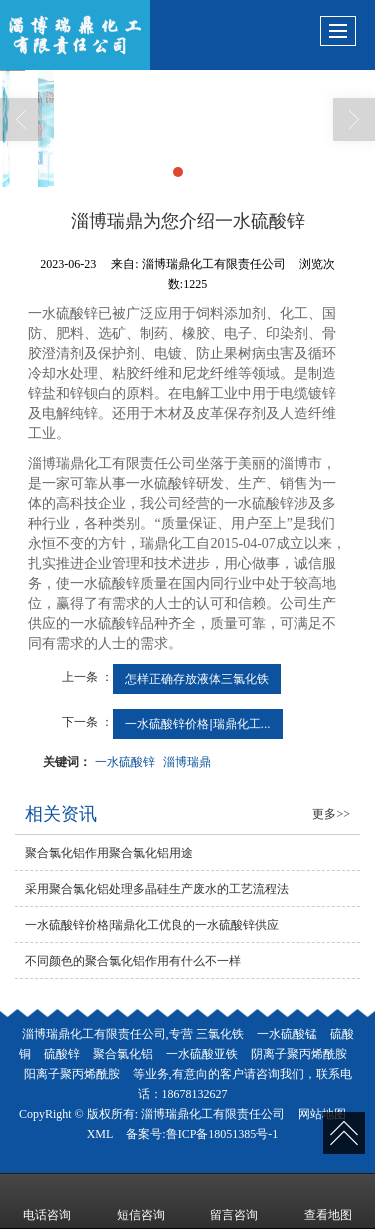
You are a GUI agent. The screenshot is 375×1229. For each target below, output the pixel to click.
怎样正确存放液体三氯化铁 (197, 679)
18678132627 (195, 1094)
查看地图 (328, 1201)
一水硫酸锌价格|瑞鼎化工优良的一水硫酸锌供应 (152, 925)
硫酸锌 (62, 1054)
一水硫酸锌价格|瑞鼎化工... (197, 724)
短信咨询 (141, 1201)
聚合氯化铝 (123, 1054)
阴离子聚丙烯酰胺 (299, 1054)
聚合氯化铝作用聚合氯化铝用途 (109, 853)
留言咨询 (234, 1201)
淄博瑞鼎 (187, 762)
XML (100, 1134)
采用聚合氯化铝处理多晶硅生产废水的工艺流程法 (157, 889)
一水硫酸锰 (287, 1034)
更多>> (331, 814)
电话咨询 (47, 1201)
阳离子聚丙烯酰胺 (72, 1074)
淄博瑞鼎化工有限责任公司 (213, 1114)
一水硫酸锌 (125, 762)
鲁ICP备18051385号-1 (222, 1134)
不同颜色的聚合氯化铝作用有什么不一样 (133, 961)
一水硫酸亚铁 (202, 1054)
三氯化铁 (220, 1034)
